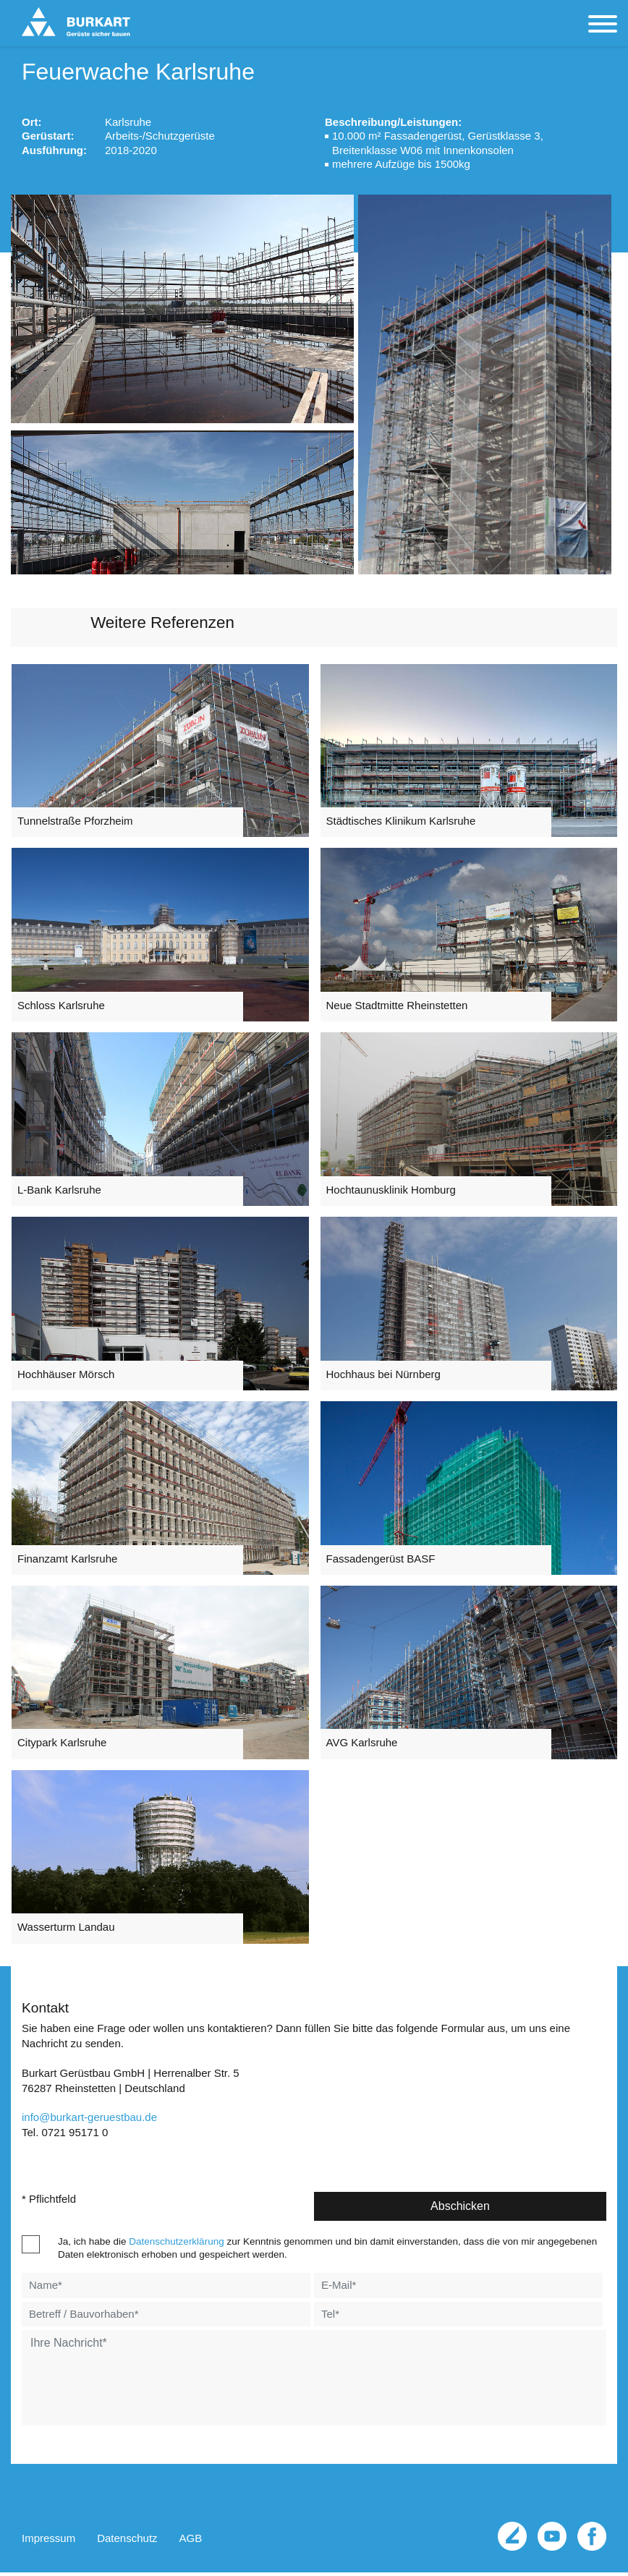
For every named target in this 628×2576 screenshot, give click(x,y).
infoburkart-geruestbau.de (89, 2123)
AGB (191, 2544)
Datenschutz (127, 2544)
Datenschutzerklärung (176, 2246)
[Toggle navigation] (602, 25)
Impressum (48, 2544)
